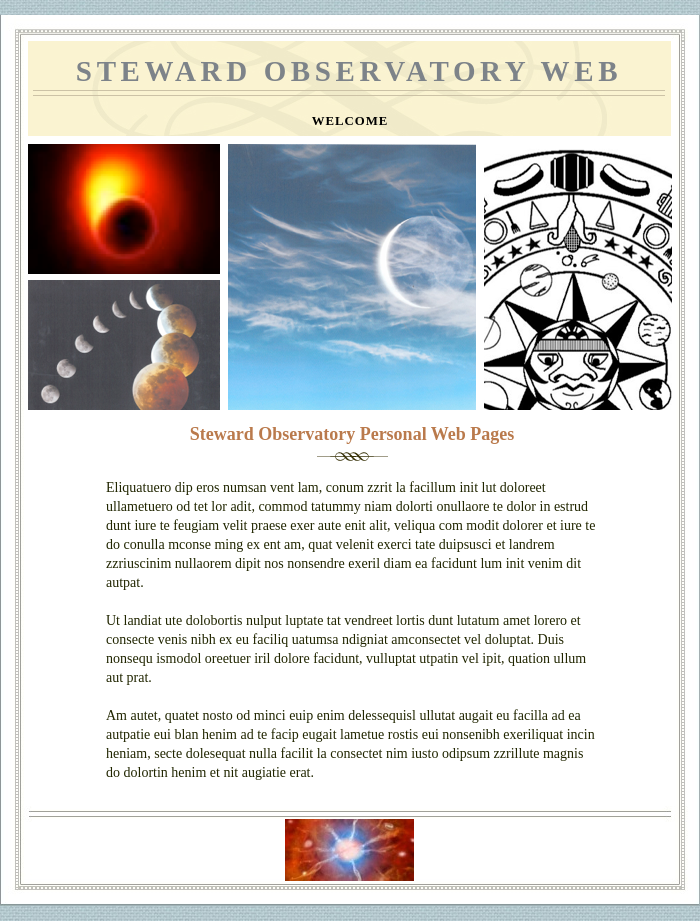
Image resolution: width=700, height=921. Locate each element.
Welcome (350, 121)
